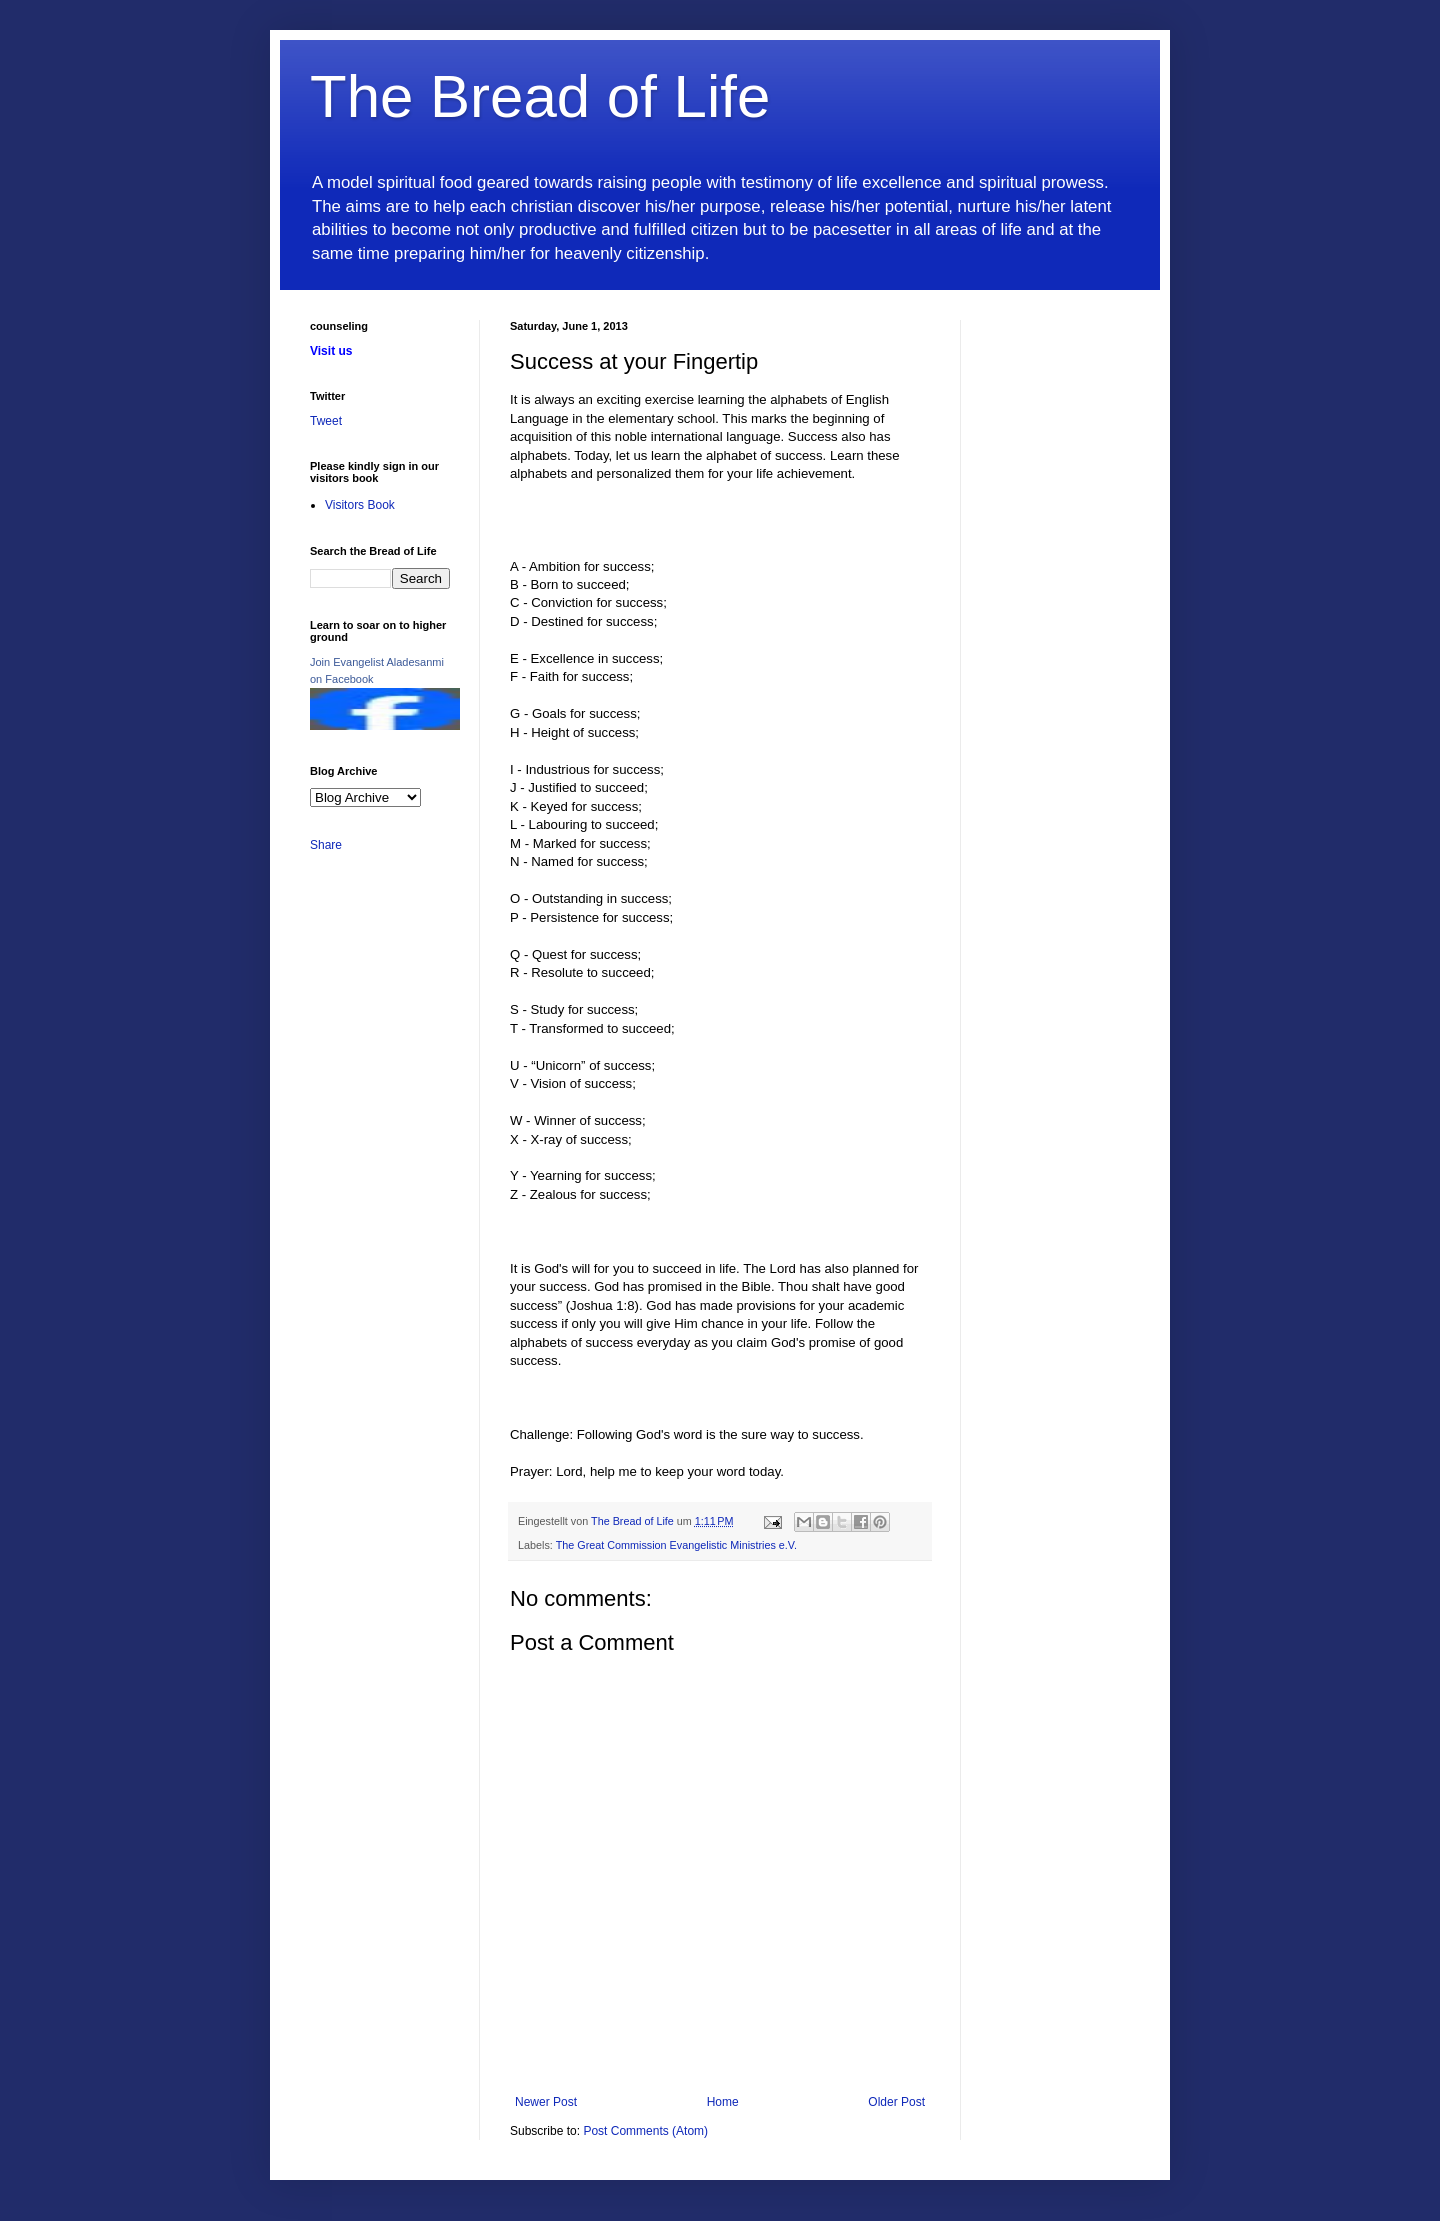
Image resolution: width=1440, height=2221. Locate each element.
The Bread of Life (540, 96)
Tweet (326, 421)
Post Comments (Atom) (645, 2131)
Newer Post (546, 2102)
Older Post (896, 2102)
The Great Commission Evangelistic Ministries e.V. (676, 1545)
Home (723, 2102)
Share (326, 845)
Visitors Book (360, 505)
